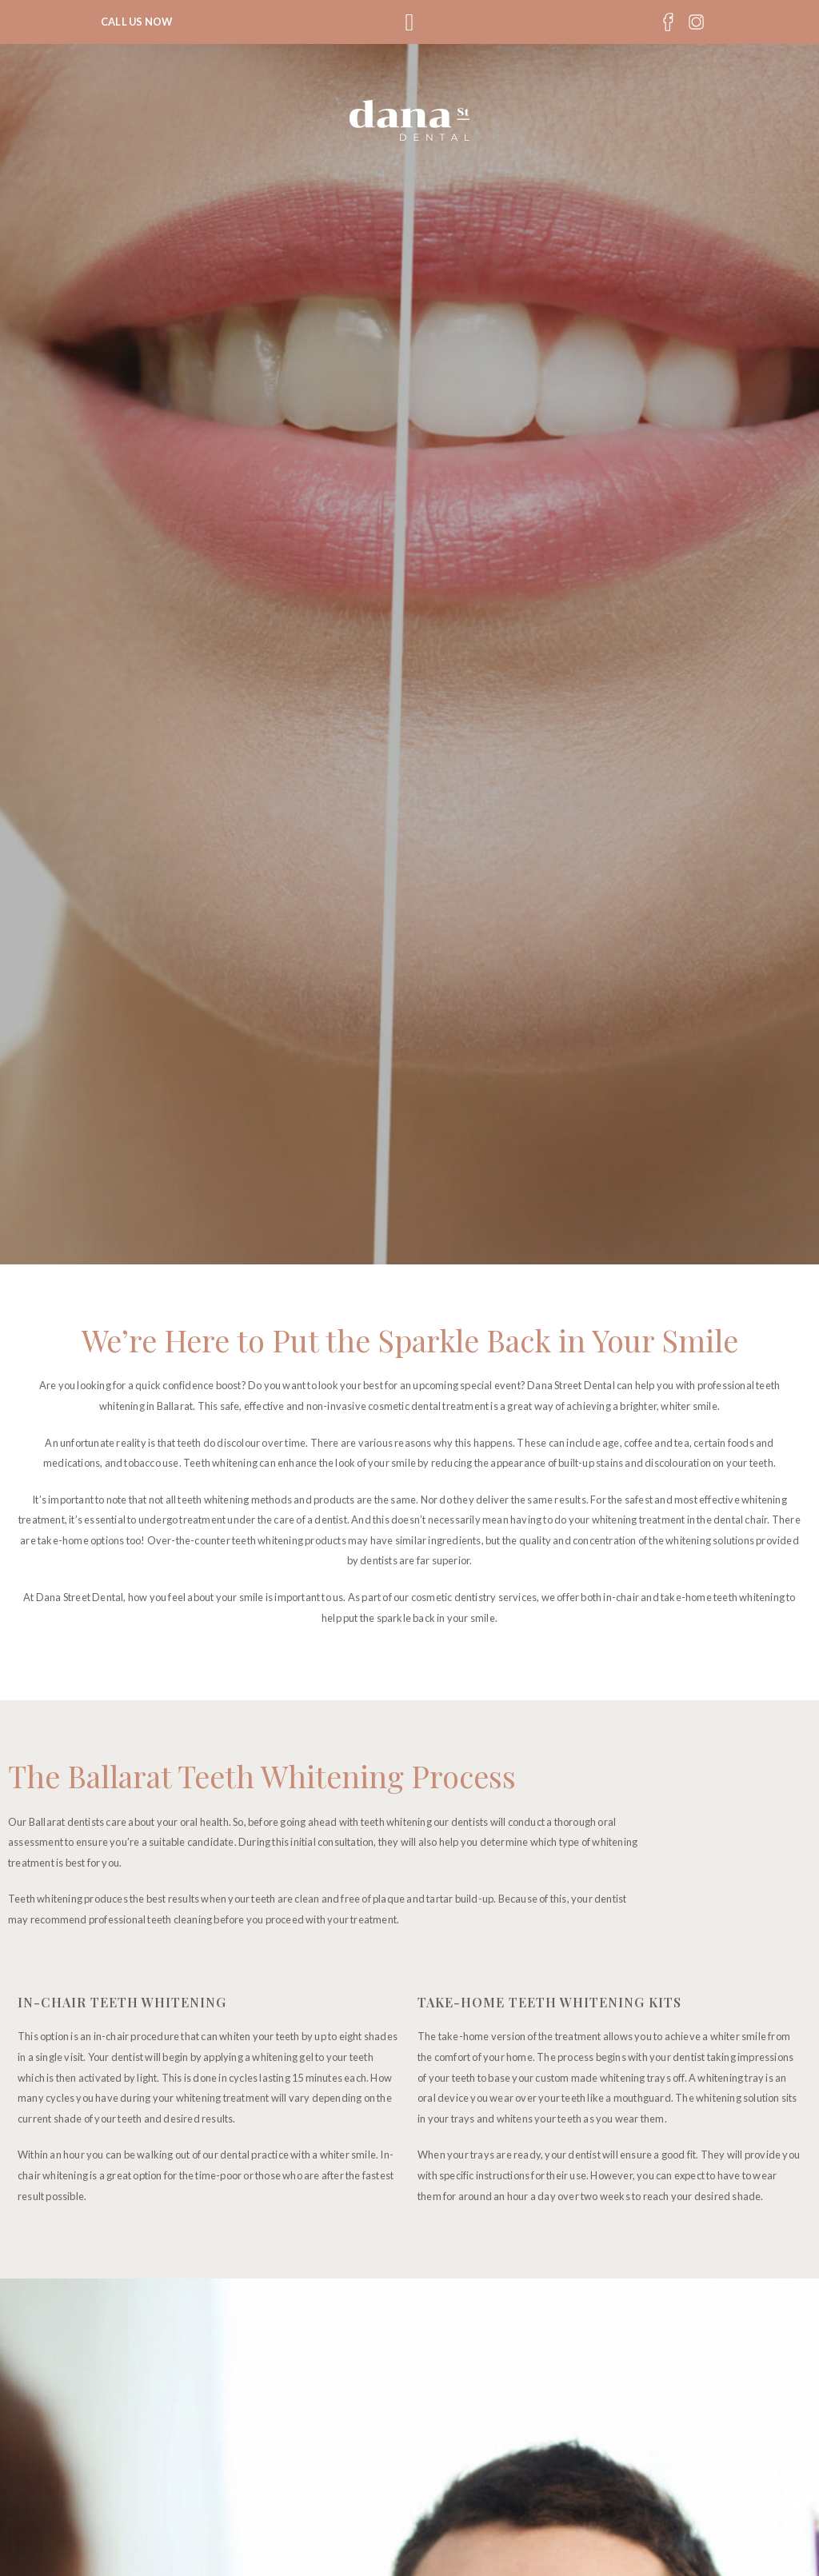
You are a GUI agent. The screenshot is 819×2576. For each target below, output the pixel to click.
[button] (409, 22)
